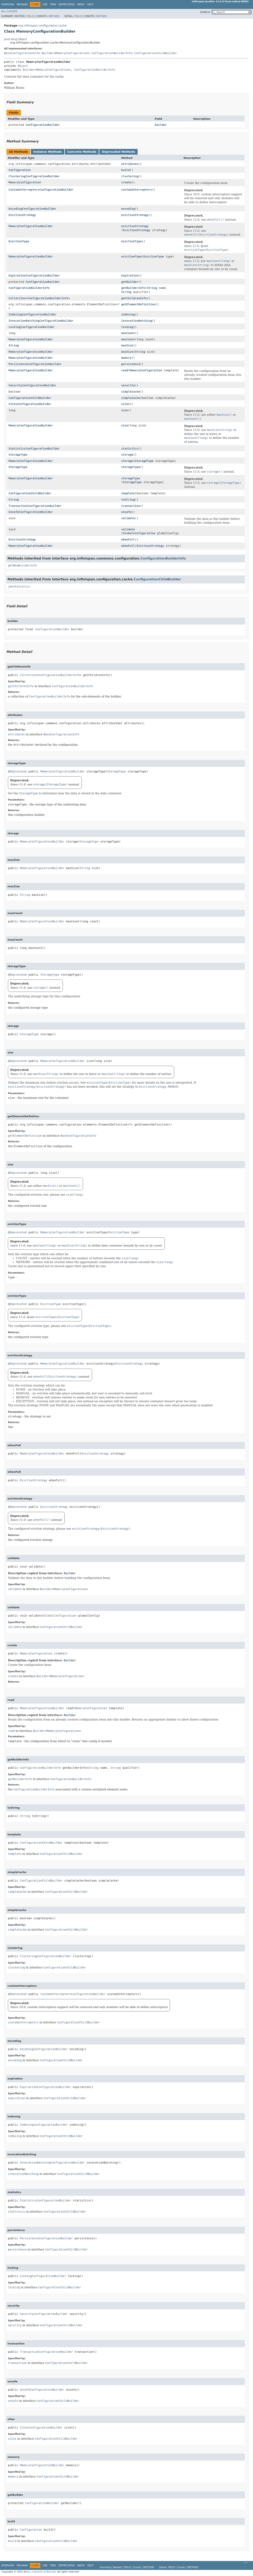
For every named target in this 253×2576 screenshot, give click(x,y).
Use (45, 4)
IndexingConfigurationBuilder (32, 314)
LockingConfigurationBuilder (32, 327)
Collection (17, 298)
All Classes (9, 11)
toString (128, 499)
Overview (7, 4)
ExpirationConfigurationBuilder (34, 275)
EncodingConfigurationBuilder (32, 208)
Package (22, 4)
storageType (130, 467)
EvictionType (19, 241)
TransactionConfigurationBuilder (35, 505)
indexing (128, 314)
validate (128, 518)
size (124, 410)
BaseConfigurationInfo (22, 53)
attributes (129, 164)
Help (90, 4)
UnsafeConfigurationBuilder (31, 512)
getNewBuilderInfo (22, 565)
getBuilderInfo (133, 287)
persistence (130, 364)
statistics (129, 448)
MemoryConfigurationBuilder (31, 226)
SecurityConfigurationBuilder (32, 385)
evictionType (131, 241)
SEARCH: (205, 12)
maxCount (128, 333)
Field (30, 16)
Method (54, 16)
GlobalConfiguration (139, 533)
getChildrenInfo (134, 298)
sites (125, 404)
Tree (53, 4)
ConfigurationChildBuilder (155, 53)
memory (126, 357)
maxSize (127, 345)
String (152, 287)
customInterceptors (136, 189)
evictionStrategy (135, 215)
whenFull (128, 539)
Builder (48, 53)
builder (161, 124)
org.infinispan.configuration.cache (42, 25)
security (128, 385)
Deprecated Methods (118, 151)
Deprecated (67, 4)
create (126, 182)
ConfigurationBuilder (43, 124)
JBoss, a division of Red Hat (40, 2571)
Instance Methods (47, 151)
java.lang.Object (15, 39)
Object (23, 65)
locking (127, 327)
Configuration (20, 170)
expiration (129, 275)
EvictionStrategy (22, 215)
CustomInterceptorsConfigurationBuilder (41, 189)
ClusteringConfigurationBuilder (34, 176)
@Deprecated (17, 771)
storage (127, 454)
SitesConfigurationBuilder (30, 404)
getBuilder (129, 281)
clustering (129, 176)
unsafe (126, 512)
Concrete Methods (81, 151)
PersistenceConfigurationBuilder (35, 364)
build (125, 170)
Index (81, 4)
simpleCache (130, 391)
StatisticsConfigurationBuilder (34, 448)
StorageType (18, 454)
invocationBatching (136, 320)
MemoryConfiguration (71, 53)
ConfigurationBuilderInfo (111, 53)
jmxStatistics (19, 586)
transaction (130, 505)
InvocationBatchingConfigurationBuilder (41, 320)
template (128, 493)
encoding (128, 208)
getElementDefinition (138, 304)
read (124, 370)
